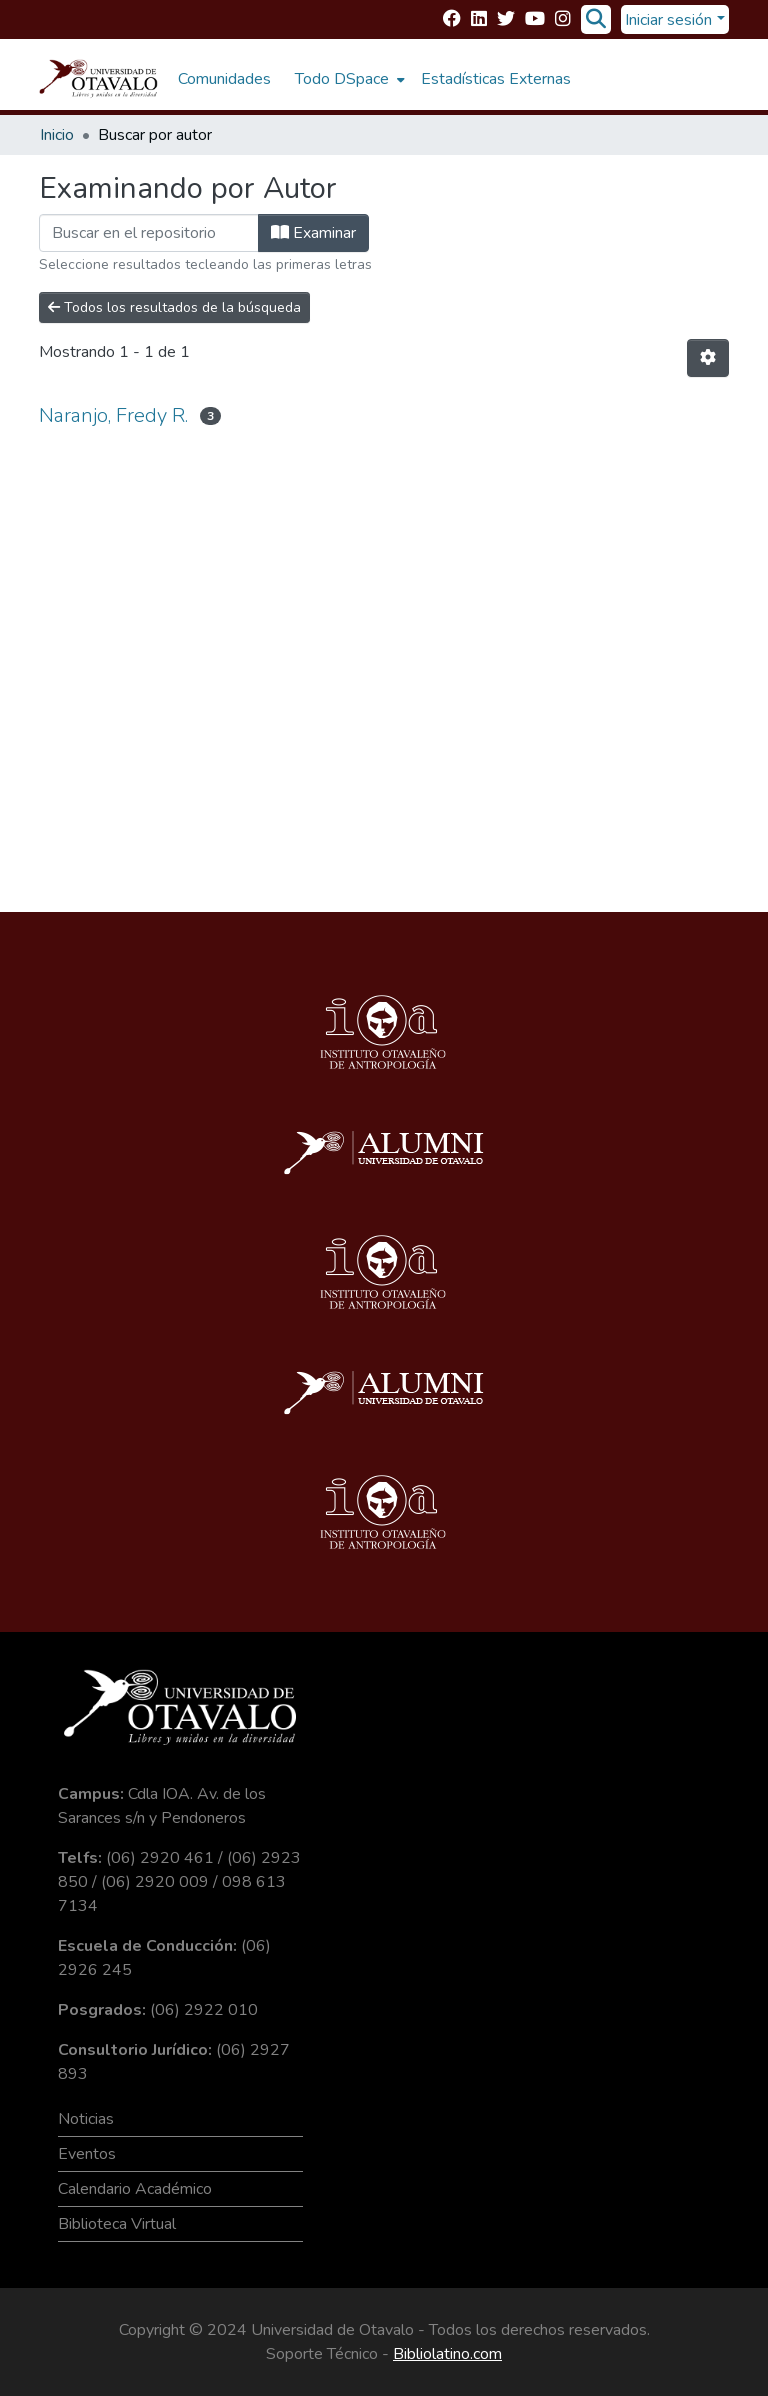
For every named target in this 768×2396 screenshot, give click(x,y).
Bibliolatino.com (447, 2354)
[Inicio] (98, 79)
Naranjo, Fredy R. (113, 415)
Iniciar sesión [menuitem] (668, 20)
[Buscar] (595, 20)
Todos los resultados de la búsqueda (174, 307)
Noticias (86, 2119)
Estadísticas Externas (496, 79)
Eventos (87, 2154)
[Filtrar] (149, 233)
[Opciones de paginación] (708, 358)
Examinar (313, 233)
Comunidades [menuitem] (224, 79)
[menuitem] (348, 79)
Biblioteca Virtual (117, 2224)
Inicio (57, 135)
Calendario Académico (135, 2189)
